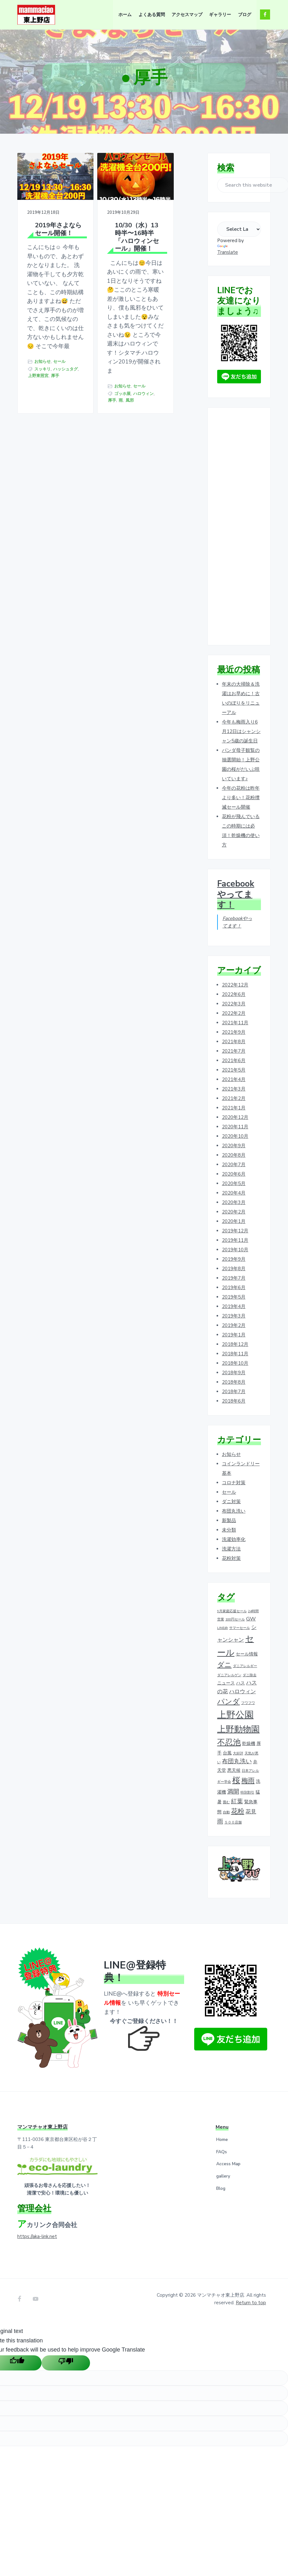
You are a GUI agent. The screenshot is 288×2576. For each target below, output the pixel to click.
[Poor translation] (66, 2362)
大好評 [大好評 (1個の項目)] (238, 1753)
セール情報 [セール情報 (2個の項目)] (247, 1654)
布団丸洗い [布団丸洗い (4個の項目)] (237, 1761)
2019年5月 (234, 1297)
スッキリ (42, 445)
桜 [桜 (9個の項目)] (236, 1780)
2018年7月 (234, 1391)
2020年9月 (234, 1146)
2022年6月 (234, 994)
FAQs (221, 2152)
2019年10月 (235, 1250)
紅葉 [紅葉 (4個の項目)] (237, 1801)
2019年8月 (234, 1268)
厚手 (55, 458)
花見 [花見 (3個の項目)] (251, 1811)
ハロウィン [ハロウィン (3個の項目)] (242, 1691)
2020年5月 (234, 1183)
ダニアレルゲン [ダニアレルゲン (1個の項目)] (229, 1675)
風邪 (98, 491)
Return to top (251, 2303)
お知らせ (42, 431)
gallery (223, 2176)
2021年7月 (234, 1051)
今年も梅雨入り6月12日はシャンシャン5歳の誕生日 (241, 731)
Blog (220, 2188)
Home (222, 2140)
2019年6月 (234, 1287)
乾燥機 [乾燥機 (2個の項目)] (248, 1743)
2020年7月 (234, 1164)
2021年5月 (234, 1070)
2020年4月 (234, 1193)
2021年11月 (235, 1023)
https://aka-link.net (37, 2236)
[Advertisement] (239, 526)
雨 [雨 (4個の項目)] (220, 1821)
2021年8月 (234, 1041)
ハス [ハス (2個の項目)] (240, 1683)
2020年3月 (234, 1202)
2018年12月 (235, 1344)
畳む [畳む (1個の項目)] (226, 1802)
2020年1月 (234, 1221)
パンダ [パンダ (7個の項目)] (228, 1702)
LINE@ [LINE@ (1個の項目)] (222, 1627)
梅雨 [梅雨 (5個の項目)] (248, 1780)
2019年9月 (234, 1259)
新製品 (229, 1520)
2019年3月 (234, 1316)
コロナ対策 (234, 1483)
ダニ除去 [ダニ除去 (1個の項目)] (250, 1675)
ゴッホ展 (102, 477)
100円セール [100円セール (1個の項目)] (235, 1619)
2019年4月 (234, 1306)
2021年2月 (234, 1098)
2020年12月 (235, 1117)
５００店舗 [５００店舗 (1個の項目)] (233, 1822)
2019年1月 (234, 1335)
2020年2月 (234, 1212)
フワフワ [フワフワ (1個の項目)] (248, 1703)
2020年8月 (234, 1155)
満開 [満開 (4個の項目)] (233, 1792)
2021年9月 (234, 1032)
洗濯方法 (231, 1549)
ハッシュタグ (40, 451)
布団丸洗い (234, 1511)
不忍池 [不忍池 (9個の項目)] (229, 1742)
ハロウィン (98, 484)
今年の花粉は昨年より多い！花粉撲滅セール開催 (241, 797)
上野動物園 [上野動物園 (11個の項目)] (238, 1729)
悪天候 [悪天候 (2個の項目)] (233, 1770)
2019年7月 (234, 1278)
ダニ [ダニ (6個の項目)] (224, 1665)
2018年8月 (234, 1382)
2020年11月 (235, 1127)
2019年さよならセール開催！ (49, 224)
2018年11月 (235, 1354)
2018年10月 (235, 1363)
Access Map (228, 2164)
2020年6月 (234, 1174)
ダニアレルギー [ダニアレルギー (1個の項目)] (245, 1666)
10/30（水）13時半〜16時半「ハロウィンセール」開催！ (107, 236)
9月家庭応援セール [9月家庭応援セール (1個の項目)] (232, 1611)
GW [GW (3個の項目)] (251, 1618)
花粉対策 (231, 1558)
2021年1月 (234, 1108)
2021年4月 (234, 1079)
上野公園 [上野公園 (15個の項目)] (235, 1714)
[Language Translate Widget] (239, 229)
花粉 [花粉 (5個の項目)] (237, 1811)
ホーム (137, 99)
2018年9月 (234, 1372)
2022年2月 (234, 1013)
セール (34, 437)
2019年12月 (235, 1231)
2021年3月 (234, 1089)
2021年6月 (234, 1060)
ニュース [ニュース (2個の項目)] (226, 1683)
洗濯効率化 (234, 1539)
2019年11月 (235, 1240)
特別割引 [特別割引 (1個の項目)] (247, 1792)
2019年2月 (234, 1325)
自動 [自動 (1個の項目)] (226, 1812)
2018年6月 (234, 1401)
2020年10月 (235, 1136)
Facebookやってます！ (235, 894)
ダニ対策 (231, 1501)
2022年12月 (235, 985)
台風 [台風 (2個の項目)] (227, 1753)
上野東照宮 (38, 458)
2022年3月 (234, 1004)
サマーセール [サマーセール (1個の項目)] (239, 1627)
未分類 (229, 1530)
